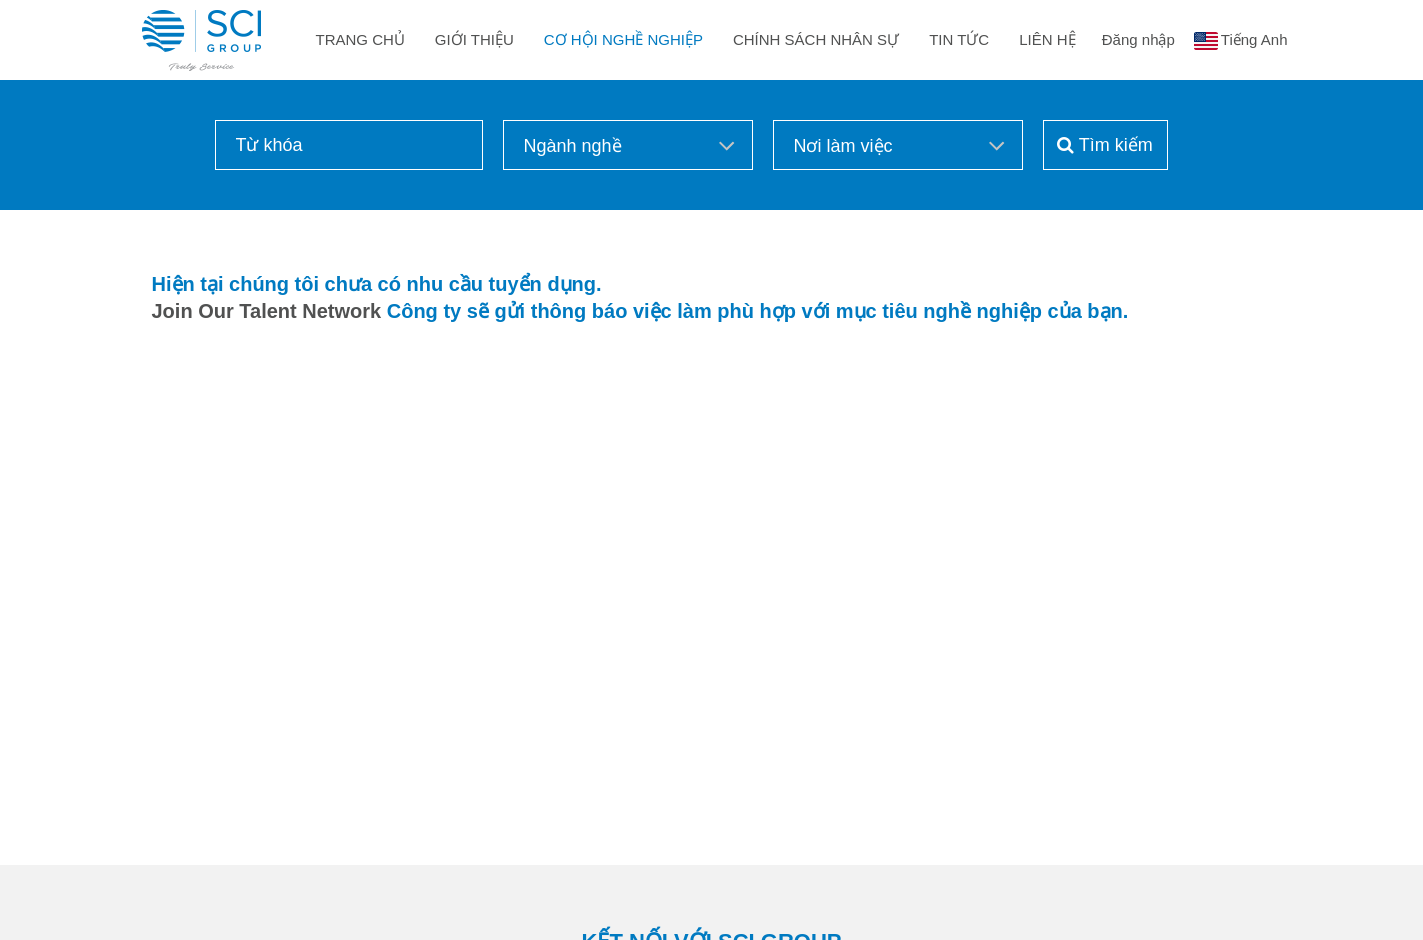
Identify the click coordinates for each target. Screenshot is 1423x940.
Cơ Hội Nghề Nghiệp (623, 39)
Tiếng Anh (1254, 39)
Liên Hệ (1047, 39)
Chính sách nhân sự (816, 39)
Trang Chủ (360, 39)
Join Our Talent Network (267, 311)
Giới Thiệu (474, 39)
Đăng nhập (1138, 39)
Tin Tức (959, 39)
